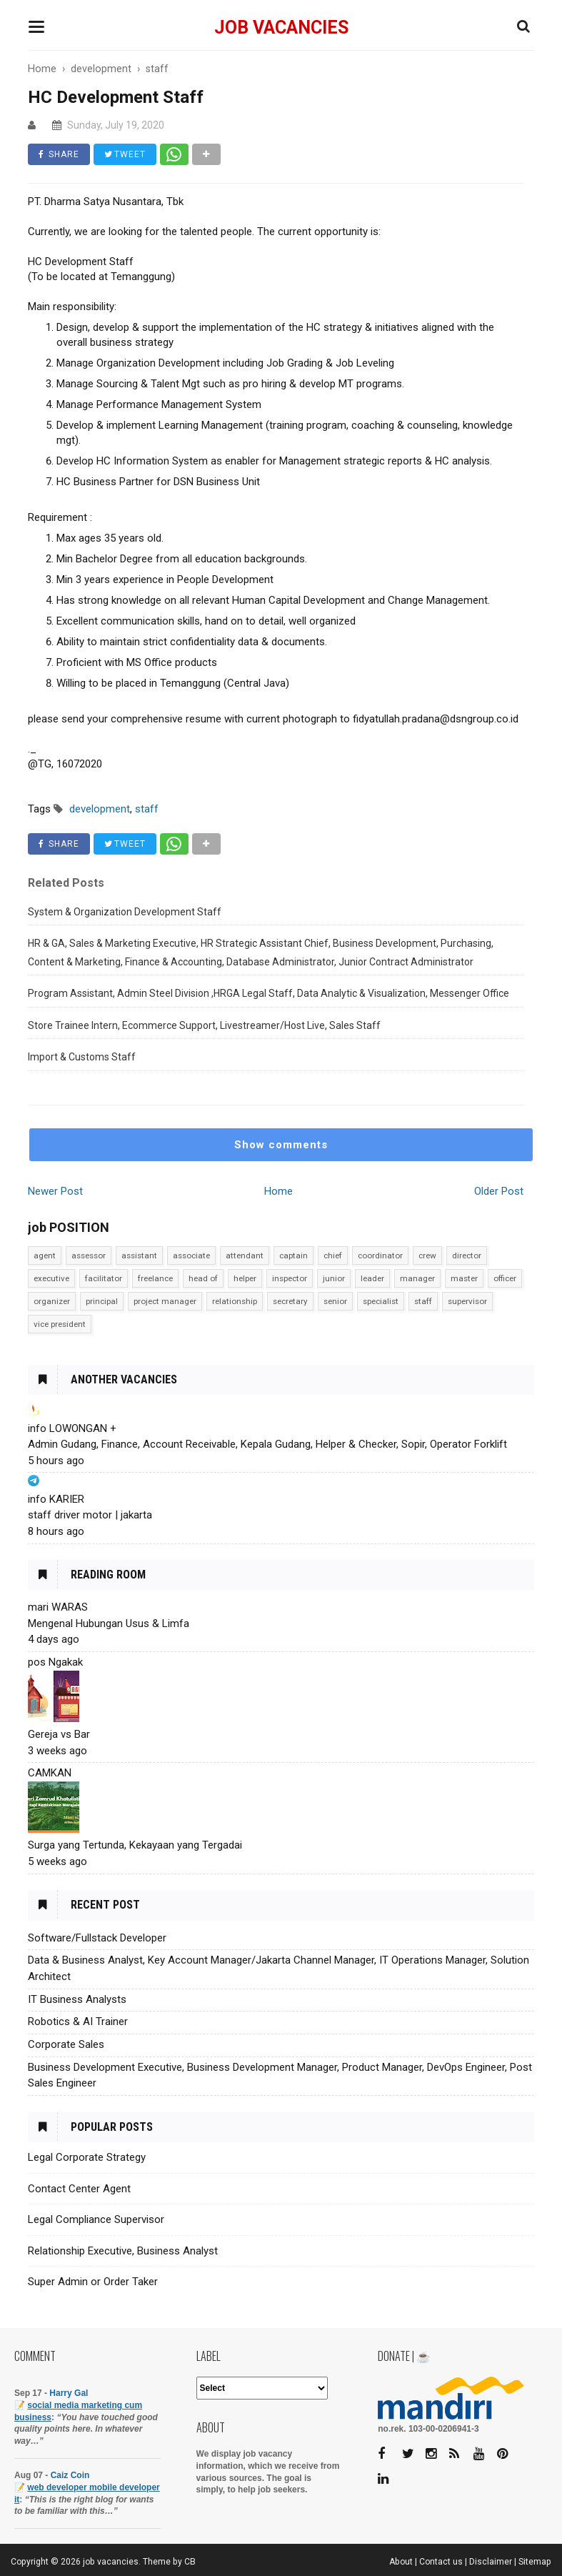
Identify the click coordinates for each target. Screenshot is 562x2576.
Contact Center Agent (79, 2188)
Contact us (441, 2562)
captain (293, 1255)
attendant (245, 1255)
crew (427, 1255)
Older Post (498, 1191)
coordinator (380, 1255)
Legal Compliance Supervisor (96, 2219)
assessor (88, 1255)
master (464, 1278)
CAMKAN (49, 1772)
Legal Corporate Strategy (87, 2157)
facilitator (103, 1278)
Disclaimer (490, 2562)
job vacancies (281, 27)
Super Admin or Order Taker (93, 2281)
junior (334, 1278)
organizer (52, 1301)
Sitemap (534, 2562)
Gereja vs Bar (59, 1734)
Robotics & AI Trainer (78, 2021)
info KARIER (56, 1499)
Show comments (281, 1144)
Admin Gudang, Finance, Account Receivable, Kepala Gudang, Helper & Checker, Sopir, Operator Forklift (267, 1444)
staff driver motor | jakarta (90, 1514)
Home (278, 1191)
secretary (290, 1301)
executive (51, 1278)
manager (417, 1278)
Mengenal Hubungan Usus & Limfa (108, 1623)
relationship (234, 1301)
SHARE (59, 154)
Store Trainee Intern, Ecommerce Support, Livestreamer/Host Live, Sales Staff (204, 1025)
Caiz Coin (70, 2475)
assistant (139, 1255)
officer (504, 1278)
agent (45, 1255)
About (401, 2562)
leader (372, 1278)
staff (423, 1301)
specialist (380, 1301)
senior (335, 1301)
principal (102, 1301)
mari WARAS (58, 1607)
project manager (165, 1301)
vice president (60, 1324)
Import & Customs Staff (82, 1057)
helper (245, 1278)
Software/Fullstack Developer (97, 1937)
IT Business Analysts (77, 1999)
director (466, 1255)
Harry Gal (68, 2393)
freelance (155, 1278)
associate (191, 1255)
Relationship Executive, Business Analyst (123, 2250)
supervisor (467, 1301)
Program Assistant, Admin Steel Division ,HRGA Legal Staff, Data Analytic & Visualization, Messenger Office (268, 993)
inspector (289, 1278)
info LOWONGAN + (72, 1428)
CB (190, 2562)
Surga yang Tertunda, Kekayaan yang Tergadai (135, 1845)
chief (332, 1255)
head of (203, 1278)
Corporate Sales (66, 2044)
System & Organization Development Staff (124, 911)
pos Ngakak (55, 1662)
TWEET (125, 154)
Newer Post (55, 1191)
